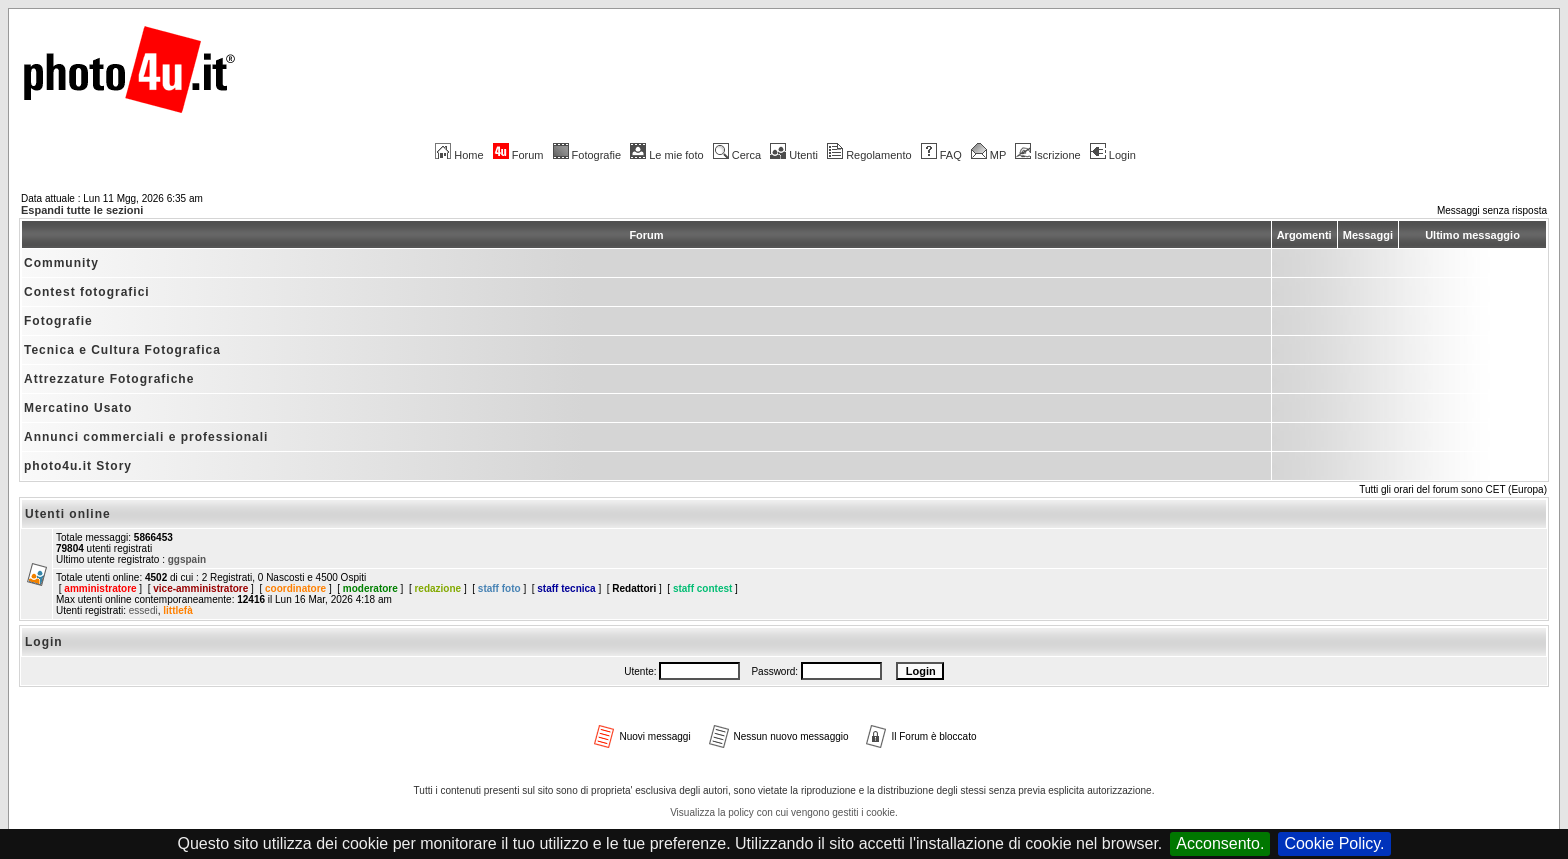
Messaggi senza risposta (1492, 210)
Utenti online (68, 514)
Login (1113, 155)
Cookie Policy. (1334, 843)
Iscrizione (1047, 155)
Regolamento (869, 155)
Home (459, 155)
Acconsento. (1220, 843)
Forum (518, 155)
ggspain (187, 559)
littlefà (177, 610)
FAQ (941, 155)
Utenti (794, 155)
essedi (143, 610)
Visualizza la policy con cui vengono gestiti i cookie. (784, 812)
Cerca (737, 155)
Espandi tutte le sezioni (82, 210)
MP (988, 155)
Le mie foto (666, 155)
